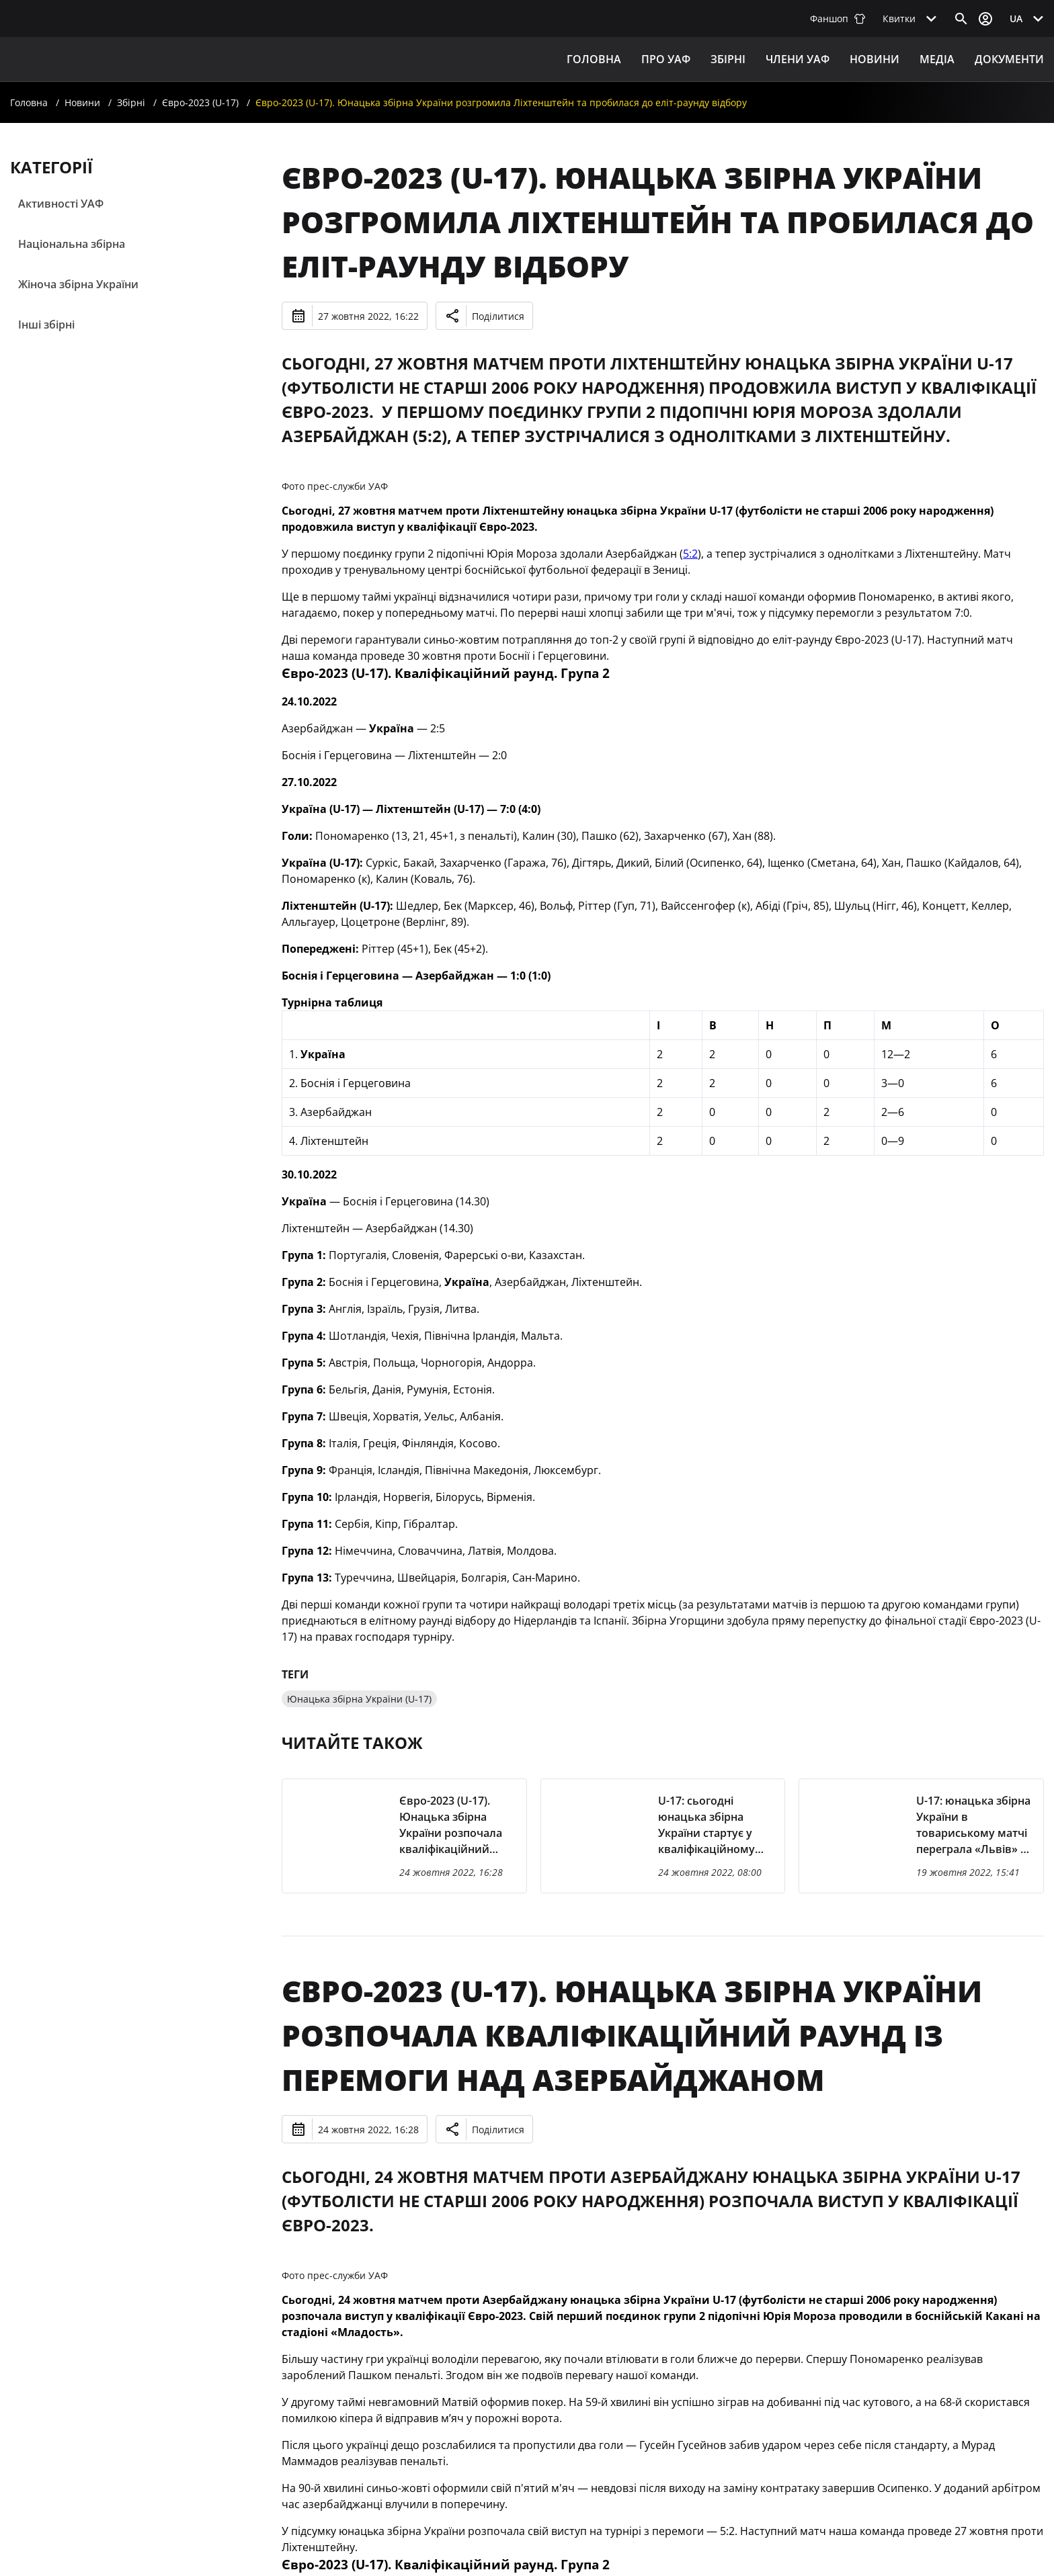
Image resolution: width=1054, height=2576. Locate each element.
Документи (1009, 59)
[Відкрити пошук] (961, 19)
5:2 (690, 553)
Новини (874, 59)
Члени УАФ (797, 59)
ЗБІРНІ (728, 59)
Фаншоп (838, 18)
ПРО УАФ (665, 59)
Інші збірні (46, 324)
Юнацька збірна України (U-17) (359, 1698)
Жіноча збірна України (78, 284)
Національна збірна (71, 244)
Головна (594, 59)
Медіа (937, 59)
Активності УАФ (61, 203)
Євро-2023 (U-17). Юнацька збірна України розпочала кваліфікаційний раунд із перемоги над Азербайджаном (632, 2035)
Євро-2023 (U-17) (200, 102)
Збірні (131, 102)
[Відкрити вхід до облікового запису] (985, 19)
